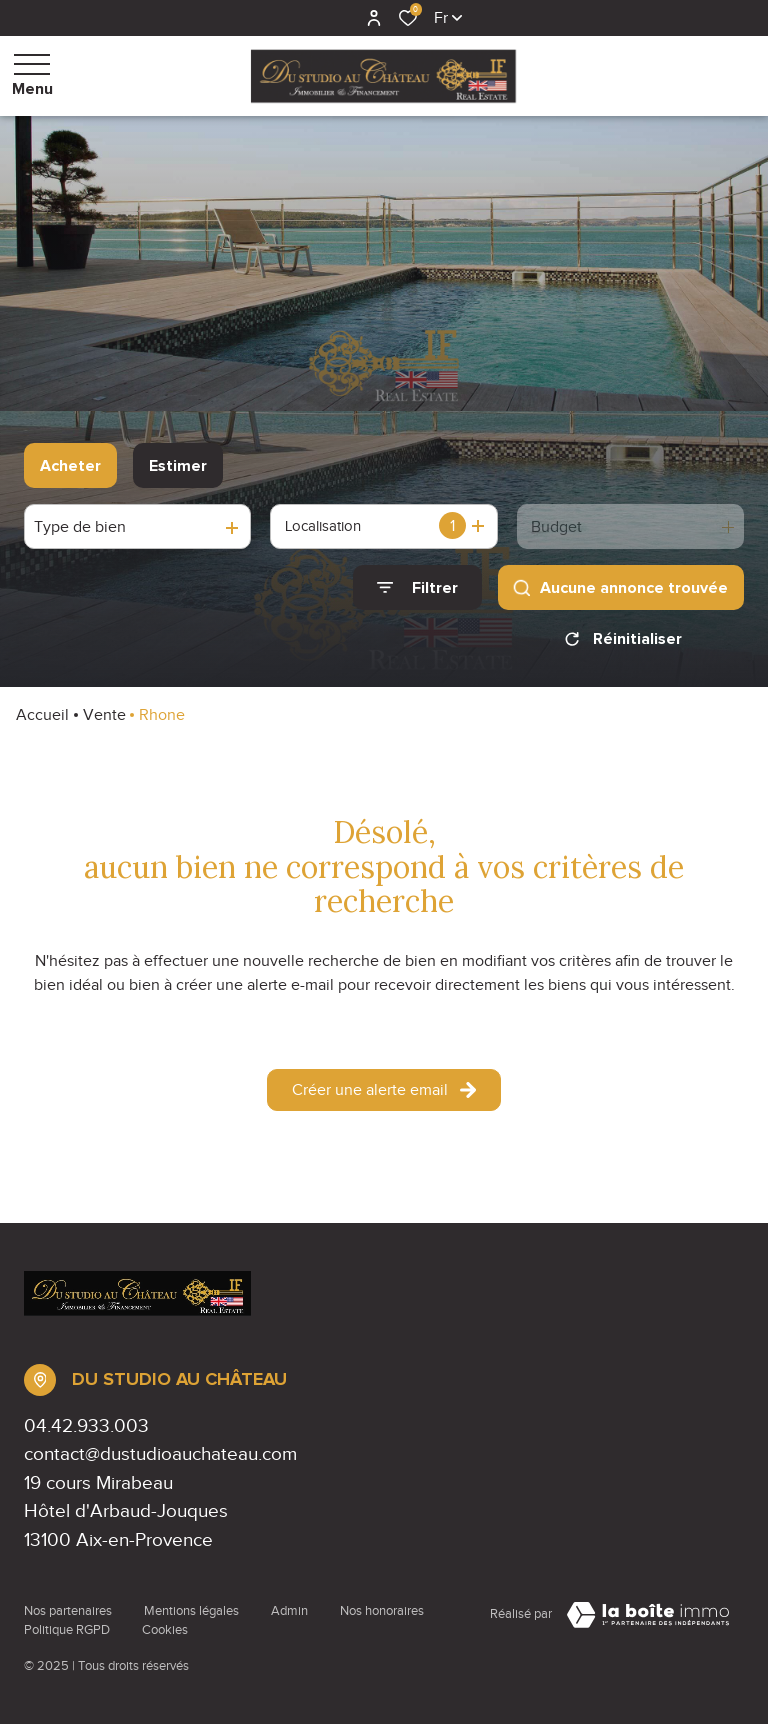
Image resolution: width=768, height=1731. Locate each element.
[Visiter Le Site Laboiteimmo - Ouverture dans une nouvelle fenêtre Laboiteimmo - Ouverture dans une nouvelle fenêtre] (648, 1622)
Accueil (42, 722)
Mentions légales (191, 1618)
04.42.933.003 (86, 1432)
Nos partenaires (68, 1618)
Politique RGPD (67, 1637)
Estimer (178, 466)
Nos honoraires (382, 1618)
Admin (289, 1618)
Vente (104, 722)
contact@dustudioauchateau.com (160, 1460)
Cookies (165, 1637)
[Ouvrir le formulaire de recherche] (417, 587)
